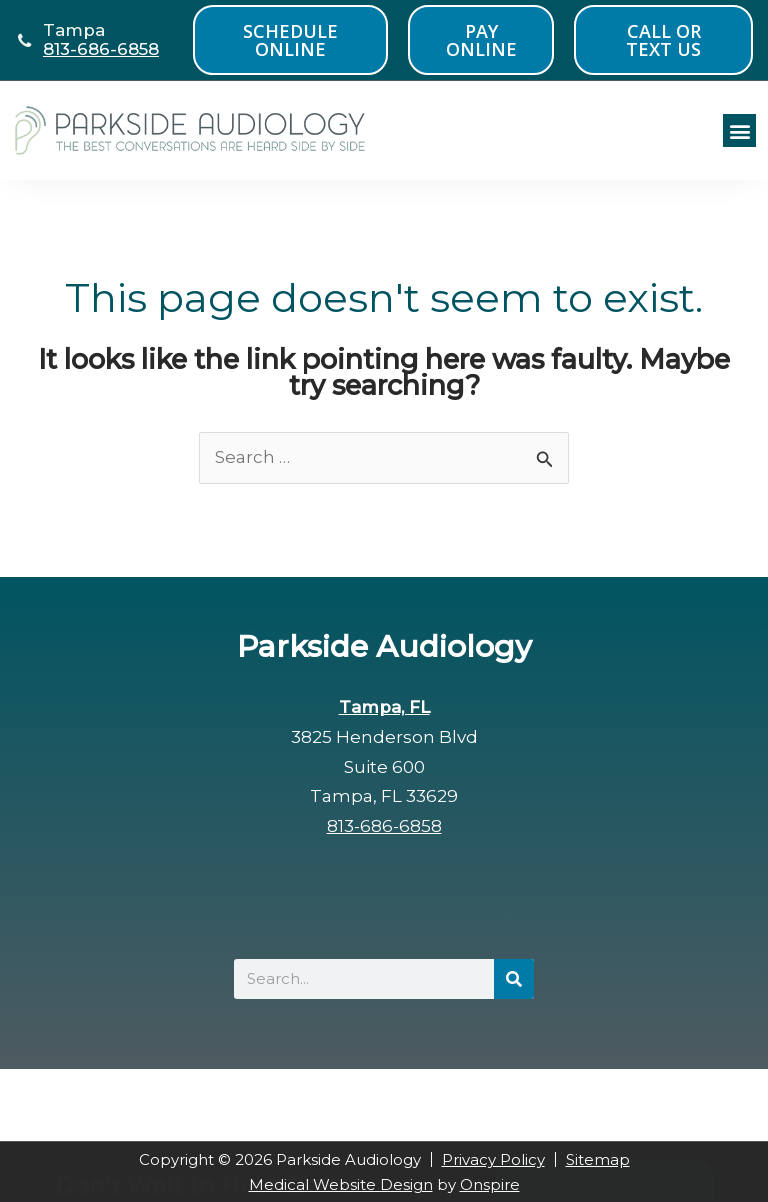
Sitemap (598, 1159)
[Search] (514, 979)
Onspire (490, 1184)
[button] (739, 130)
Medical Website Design (341, 1184)
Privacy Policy (493, 1159)
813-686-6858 (101, 49)
